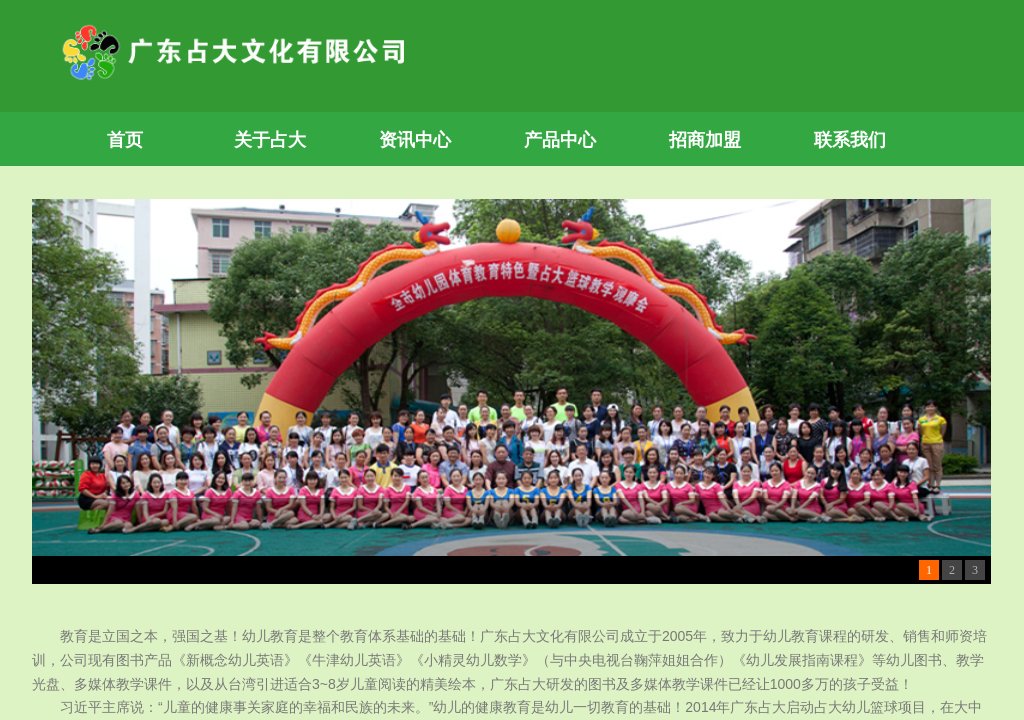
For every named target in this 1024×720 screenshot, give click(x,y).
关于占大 (270, 140)
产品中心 (560, 140)
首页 (125, 140)
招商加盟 (705, 140)
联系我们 (850, 140)
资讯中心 (415, 140)
